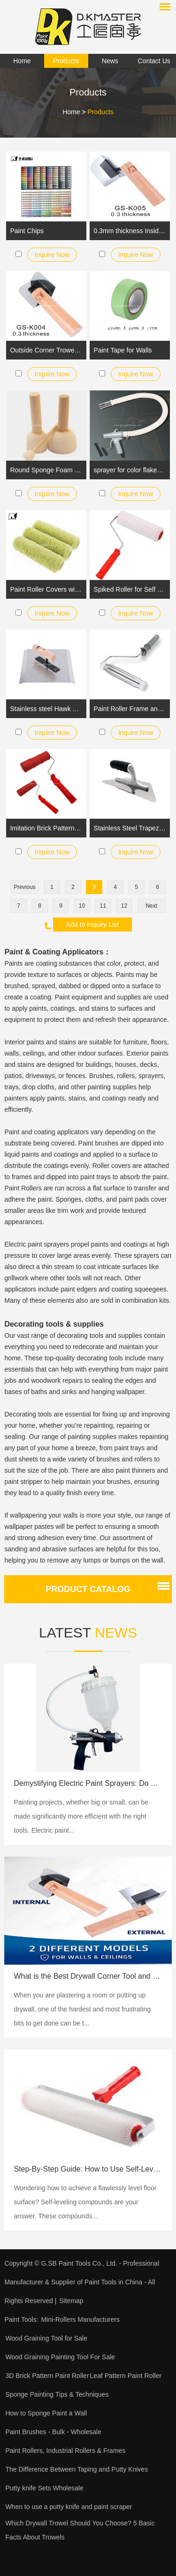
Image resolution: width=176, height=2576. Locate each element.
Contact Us (154, 61)
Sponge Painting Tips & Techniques (56, 2394)
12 (124, 906)
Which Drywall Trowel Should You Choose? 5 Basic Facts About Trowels (79, 2530)
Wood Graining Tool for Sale (46, 2338)
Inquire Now (52, 254)
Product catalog (88, 1589)
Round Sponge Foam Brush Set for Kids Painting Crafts (46, 470)
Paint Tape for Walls (123, 350)
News (110, 61)
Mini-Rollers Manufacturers (80, 2319)
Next (151, 906)
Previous (25, 887)
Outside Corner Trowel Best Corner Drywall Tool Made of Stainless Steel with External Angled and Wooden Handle (46, 350)
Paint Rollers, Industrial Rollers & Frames (65, 2450)
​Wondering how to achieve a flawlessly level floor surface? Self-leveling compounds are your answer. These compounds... (85, 2202)
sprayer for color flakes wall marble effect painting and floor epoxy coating (130, 470)
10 (82, 906)
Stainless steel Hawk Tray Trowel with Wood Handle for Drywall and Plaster (46, 708)
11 (103, 906)
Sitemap (71, 2300)
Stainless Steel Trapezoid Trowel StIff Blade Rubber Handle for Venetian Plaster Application (130, 828)
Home (22, 61)
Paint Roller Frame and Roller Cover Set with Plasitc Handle (130, 708)
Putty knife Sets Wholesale (44, 2488)
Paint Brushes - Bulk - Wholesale (53, 2432)
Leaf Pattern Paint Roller (126, 2375)
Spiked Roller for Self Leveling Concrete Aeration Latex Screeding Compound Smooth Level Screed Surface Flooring (130, 589)
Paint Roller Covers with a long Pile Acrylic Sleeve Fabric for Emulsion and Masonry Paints (46, 589)
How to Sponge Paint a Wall (46, 2413)
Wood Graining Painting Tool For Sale (60, 2357)
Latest (88, 1632)
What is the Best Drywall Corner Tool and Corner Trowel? (88, 1976)
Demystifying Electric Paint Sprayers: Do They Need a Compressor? (88, 1783)
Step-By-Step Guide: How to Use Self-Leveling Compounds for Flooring (88, 2169)
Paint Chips (27, 231)
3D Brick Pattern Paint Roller (47, 2375)
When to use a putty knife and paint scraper (68, 2506)
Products (66, 61)
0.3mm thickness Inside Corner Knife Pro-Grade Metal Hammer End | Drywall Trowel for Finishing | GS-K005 (130, 231)
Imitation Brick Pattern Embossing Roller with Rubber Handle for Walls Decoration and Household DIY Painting (46, 828)
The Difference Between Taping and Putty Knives (76, 2469)
